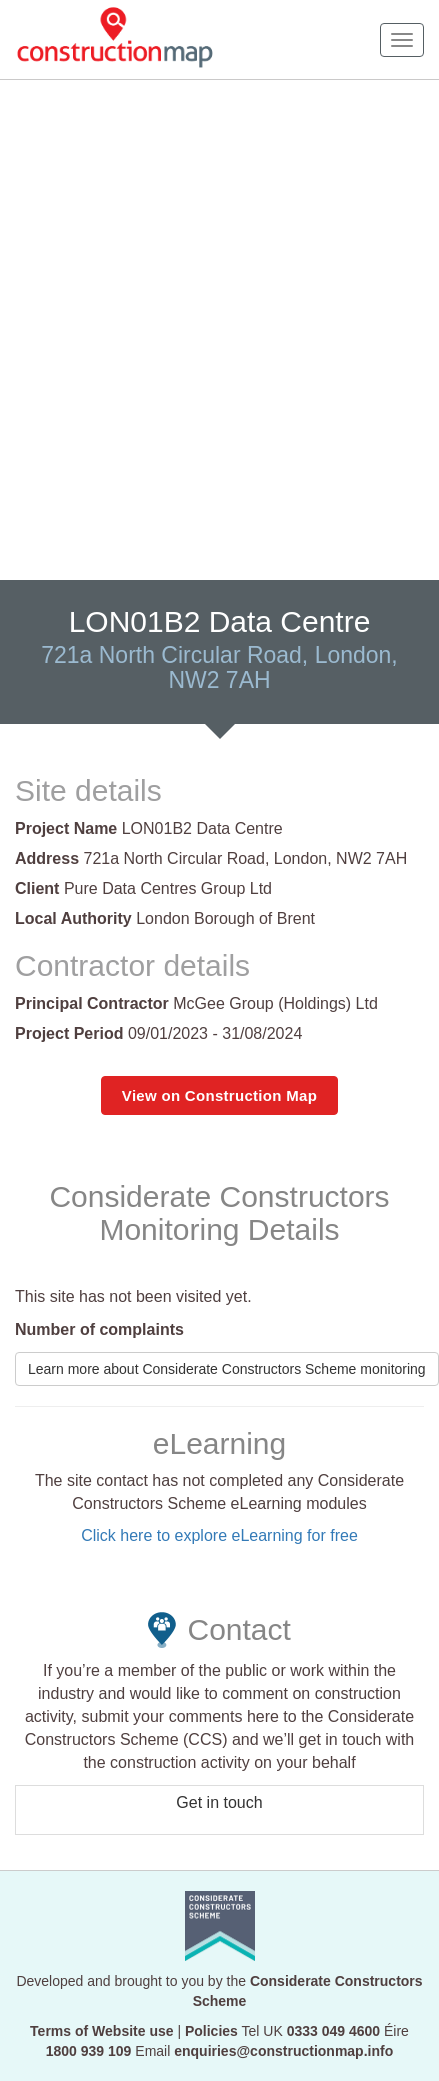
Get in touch (219, 1802)
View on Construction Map (219, 1095)
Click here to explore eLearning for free (219, 1535)
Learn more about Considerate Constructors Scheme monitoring (227, 1369)
